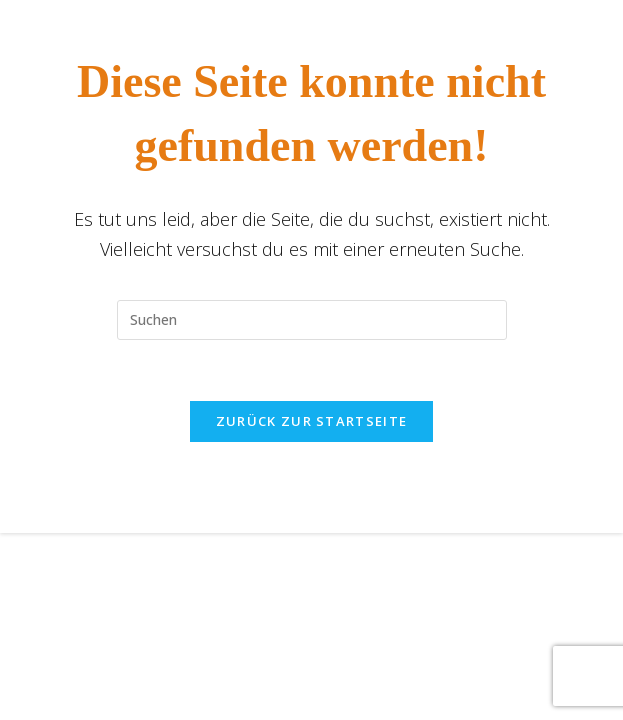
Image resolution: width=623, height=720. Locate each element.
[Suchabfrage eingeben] (312, 320)
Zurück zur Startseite (311, 421)
